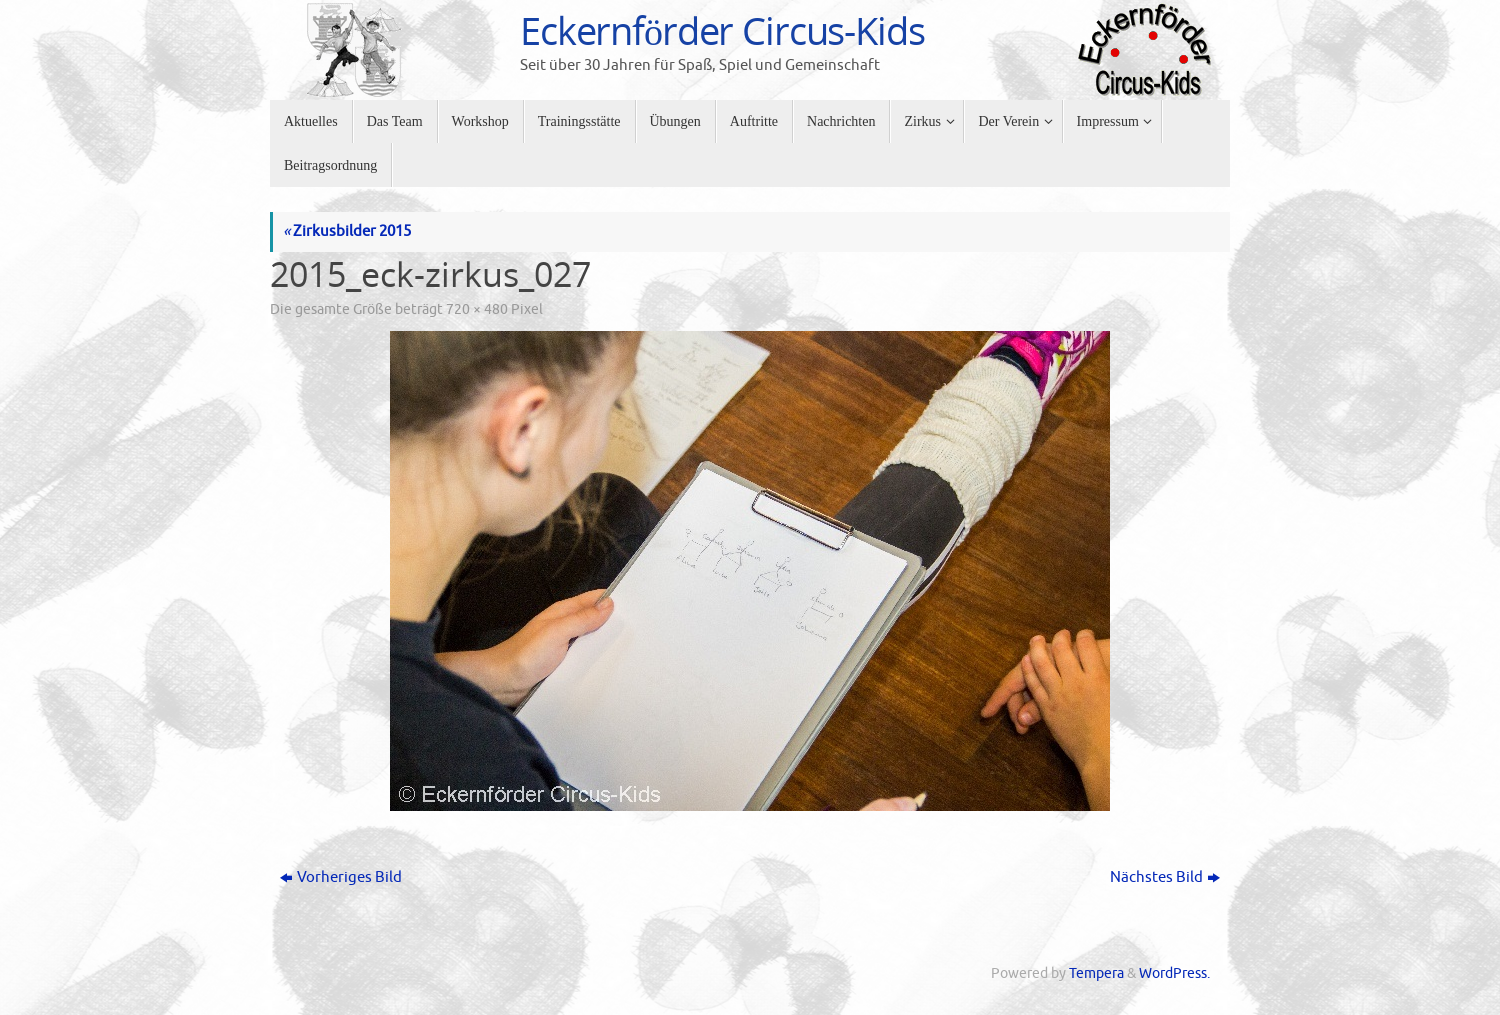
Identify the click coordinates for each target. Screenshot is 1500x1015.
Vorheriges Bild (341, 877)
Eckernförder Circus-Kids (722, 31)
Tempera (1096, 973)
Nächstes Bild (1165, 877)
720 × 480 (477, 309)
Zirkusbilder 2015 (347, 231)
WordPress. (1174, 973)
